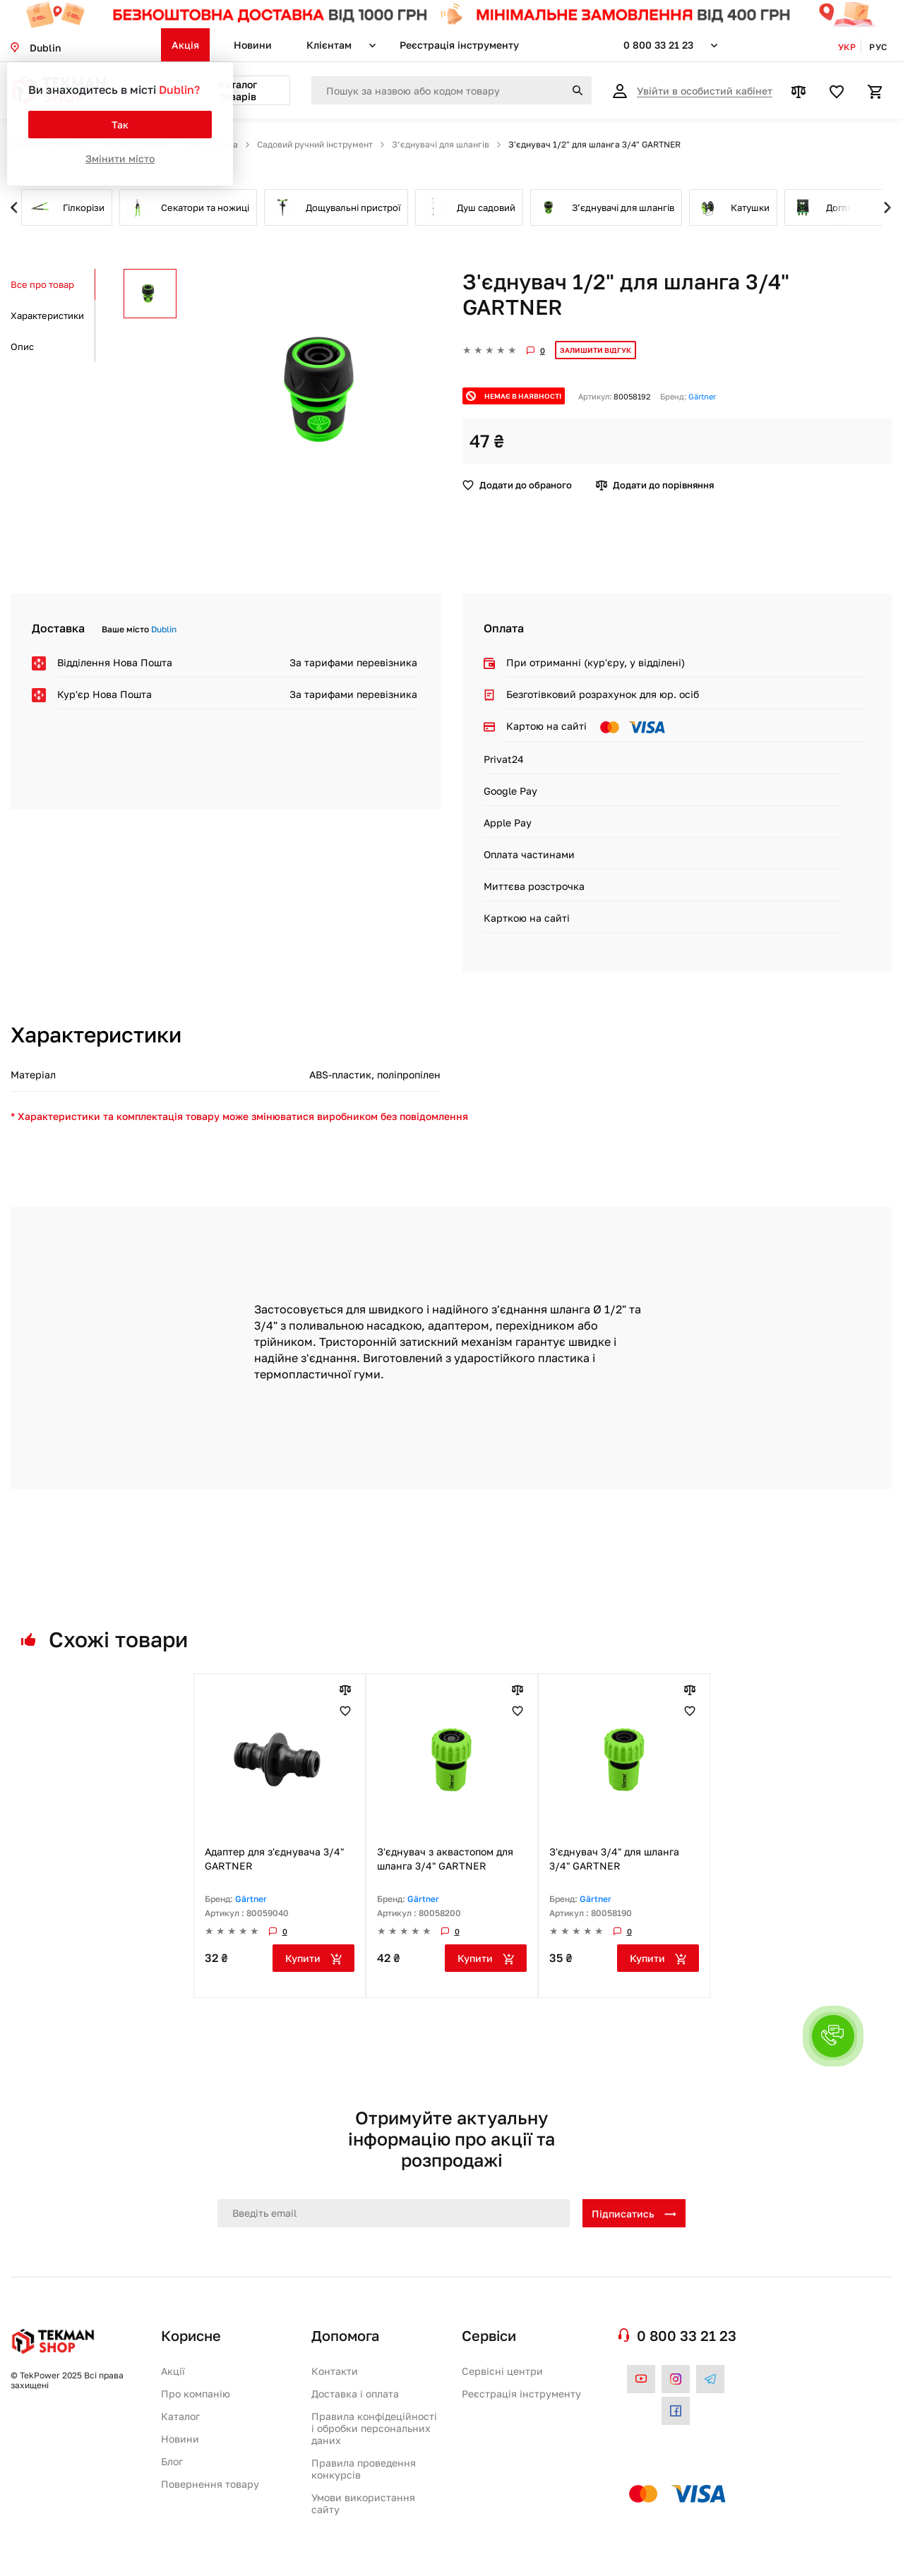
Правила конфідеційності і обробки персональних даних (374, 2428)
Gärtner (702, 396)
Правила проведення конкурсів (363, 2469)
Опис (22, 346)
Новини (253, 45)
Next (863, 207)
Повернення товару (210, 2484)
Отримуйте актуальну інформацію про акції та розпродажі (451, 2139)
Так (120, 125)
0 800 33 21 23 (658, 45)
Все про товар (42, 284)
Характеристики (47, 315)
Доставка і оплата (355, 2394)
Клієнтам (329, 45)
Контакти (334, 2371)
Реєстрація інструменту (459, 45)
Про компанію (195, 2394)
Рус (878, 47)
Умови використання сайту (363, 2503)
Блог (172, 2461)
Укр (847, 47)
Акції (173, 2371)
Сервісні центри (502, 2371)
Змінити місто (120, 158)
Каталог (180, 2416)
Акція (185, 45)
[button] (833, 2036)
